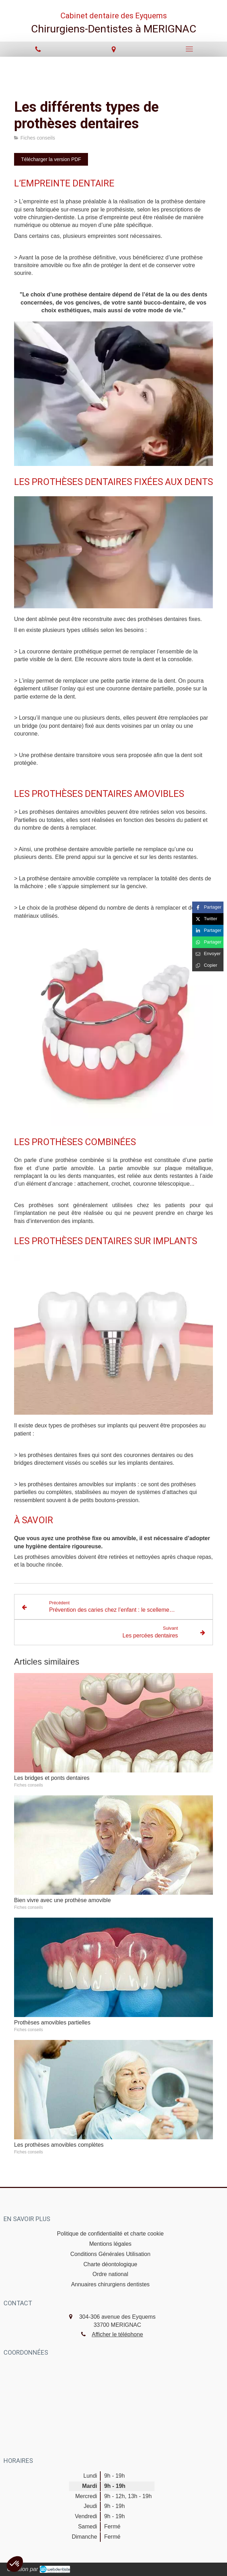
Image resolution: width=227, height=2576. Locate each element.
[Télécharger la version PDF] (51, 159)
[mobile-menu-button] (189, 49)
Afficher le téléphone (117, 2334)
